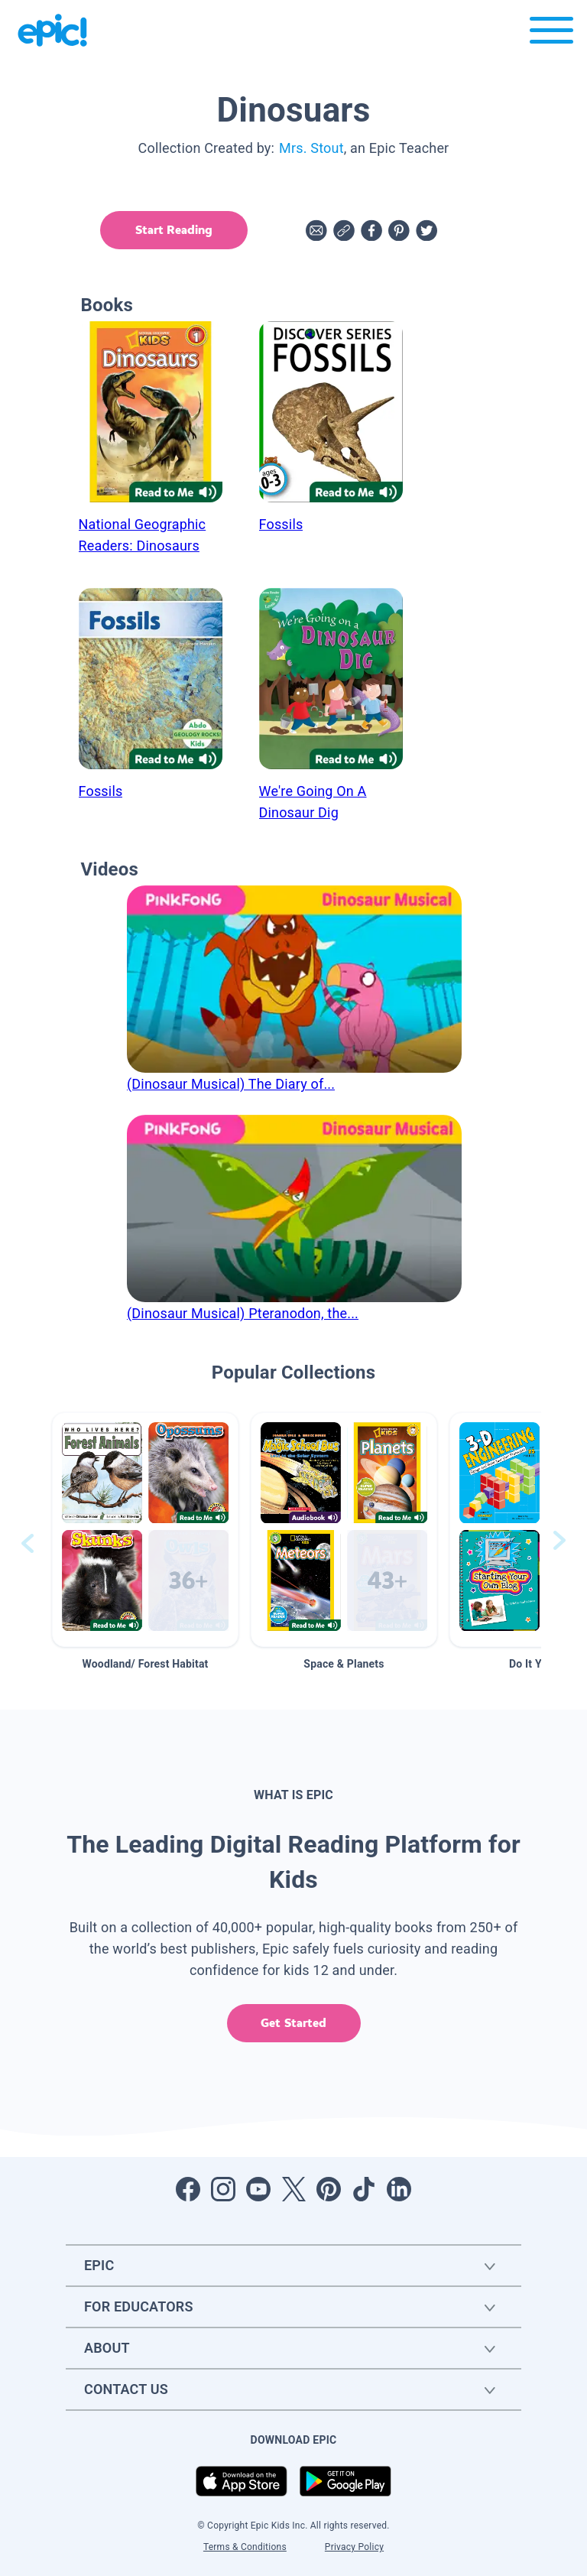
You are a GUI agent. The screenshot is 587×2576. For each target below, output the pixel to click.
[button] (145, 1529)
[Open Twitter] (293, 2189)
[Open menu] (551, 34)
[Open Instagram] (223, 2189)
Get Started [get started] (293, 2023)
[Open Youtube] (258, 2189)
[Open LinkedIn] (399, 2189)
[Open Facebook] (188, 2189)
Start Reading (170, 230)
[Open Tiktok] (364, 2189)
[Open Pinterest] (328, 2189)
